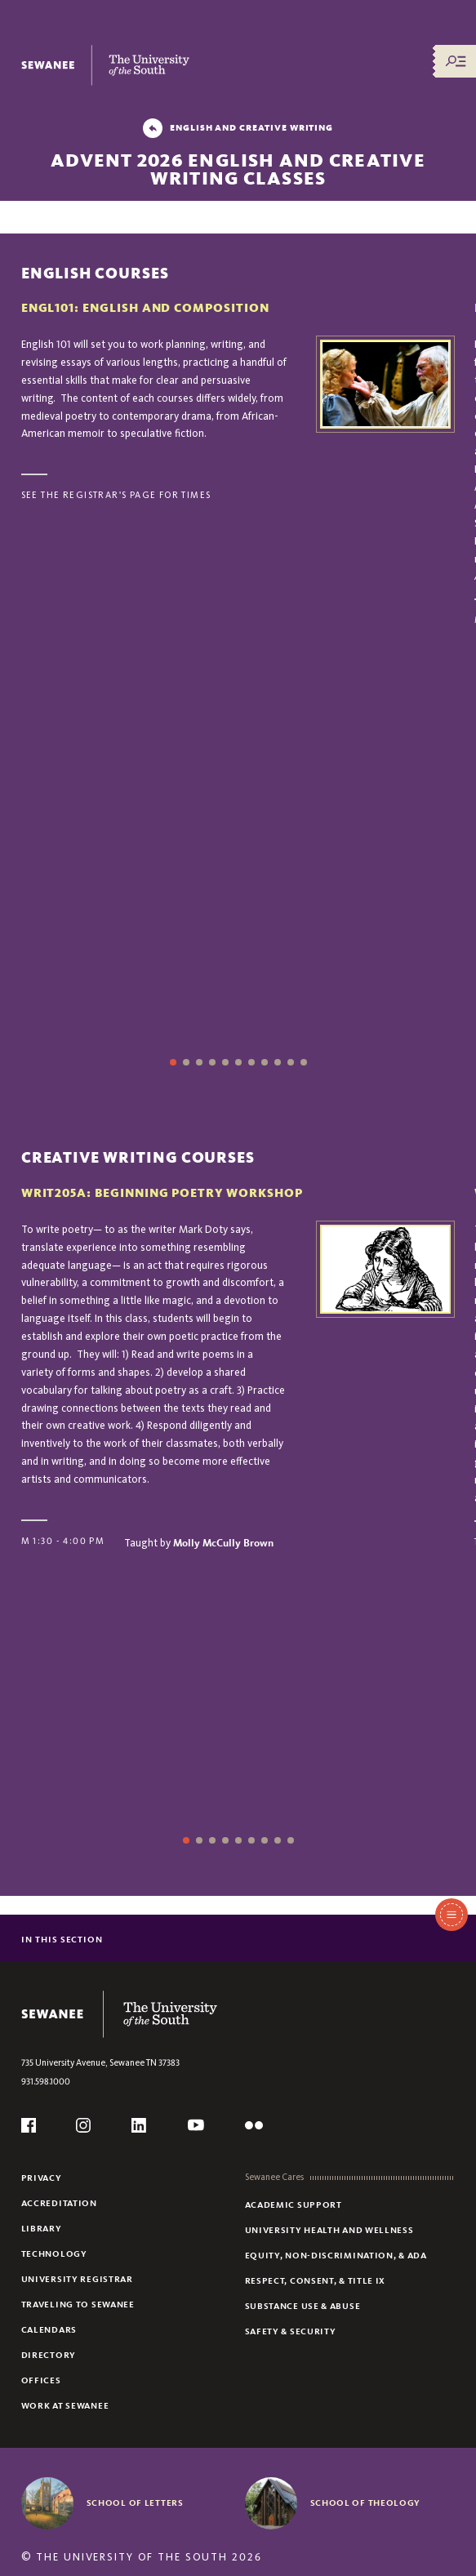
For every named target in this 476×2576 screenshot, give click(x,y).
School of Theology (365, 2502)
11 (303, 1062)
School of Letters (135, 2502)
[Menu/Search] (455, 61)
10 (290, 1062)
